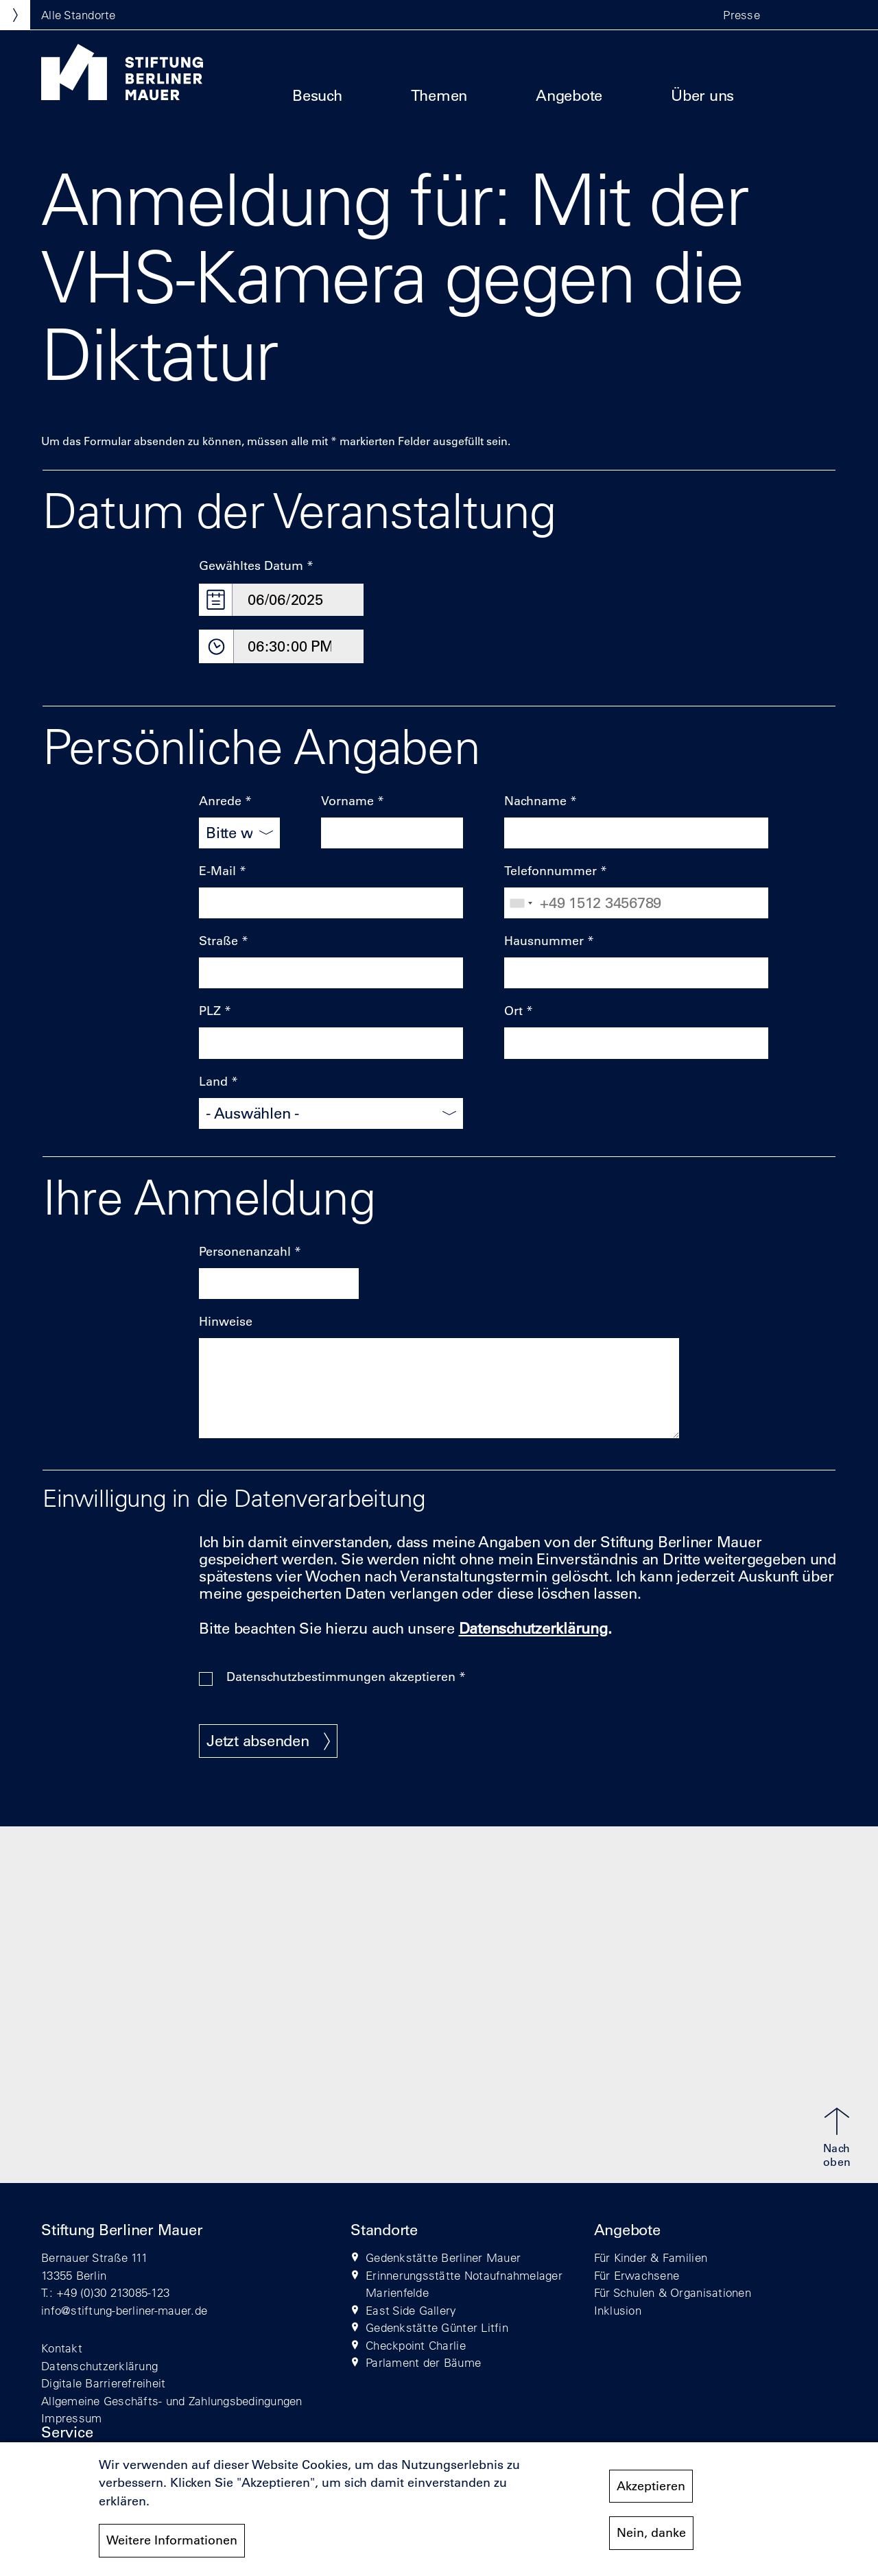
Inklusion (617, 2310)
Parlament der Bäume (423, 2362)
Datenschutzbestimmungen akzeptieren (340, 1676)
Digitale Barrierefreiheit (103, 2383)
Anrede (220, 801)
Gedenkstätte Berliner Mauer (443, 2257)
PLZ (210, 1010)
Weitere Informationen (171, 2543)
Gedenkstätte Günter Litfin (437, 2327)
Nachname (535, 801)
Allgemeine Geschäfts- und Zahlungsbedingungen (171, 2401)
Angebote (569, 95)
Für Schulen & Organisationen (672, 2292)
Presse (741, 15)
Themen (439, 95)
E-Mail (217, 871)
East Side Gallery (411, 2310)
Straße (218, 941)
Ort (513, 1010)
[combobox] (520, 903)
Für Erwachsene (637, 2275)
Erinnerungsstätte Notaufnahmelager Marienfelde (464, 2284)
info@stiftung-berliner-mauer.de (124, 2310)
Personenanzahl (245, 1251)
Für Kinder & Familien (650, 2257)
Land (213, 1081)
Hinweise (225, 1321)
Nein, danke (651, 2535)
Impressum (71, 2418)
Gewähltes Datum (251, 565)
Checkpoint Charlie (416, 2345)
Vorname (347, 801)
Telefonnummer (550, 871)
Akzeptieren (651, 2488)
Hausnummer (544, 941)
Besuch (317, 95)
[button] (789, 15)
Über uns (702, 95)
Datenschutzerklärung (99, 2366)
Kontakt (61, 2348)
